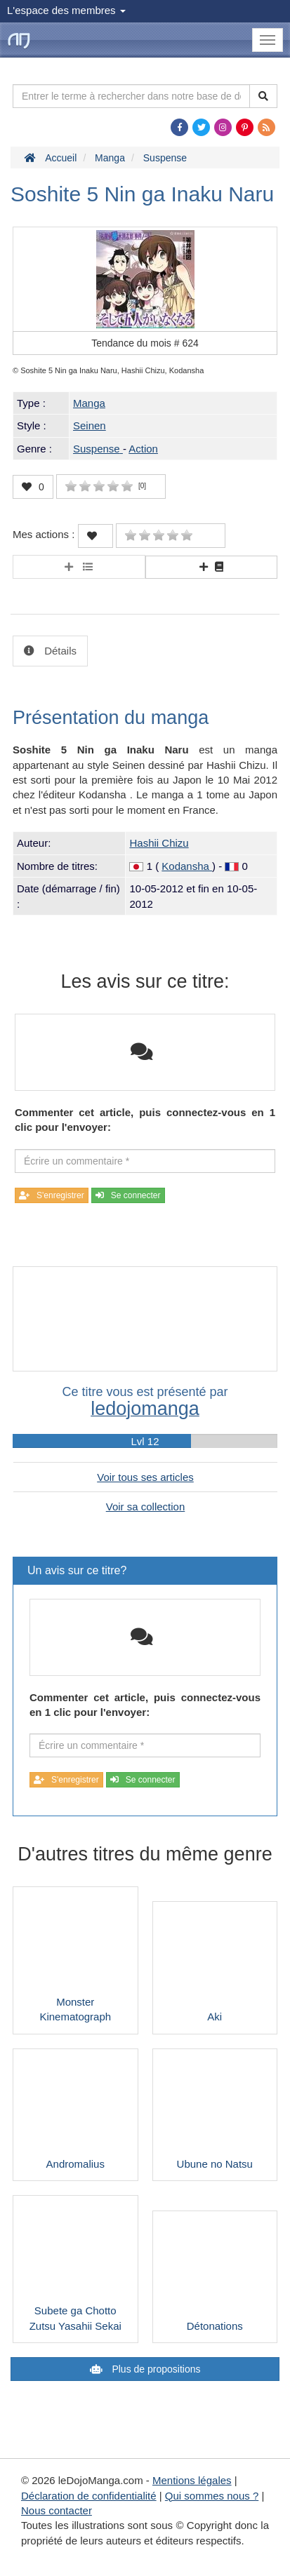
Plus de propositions (155, 2369)
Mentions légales (192, 2480)
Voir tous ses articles (145, 1477)
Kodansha (187, 866)
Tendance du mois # (145, 343)
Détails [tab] (59, 651)
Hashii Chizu (158, 843)
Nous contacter (56, 2510)
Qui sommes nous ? (211, 2496)
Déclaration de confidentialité (89, 2496)
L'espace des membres (66, 10)
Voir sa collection (145, 1506)
